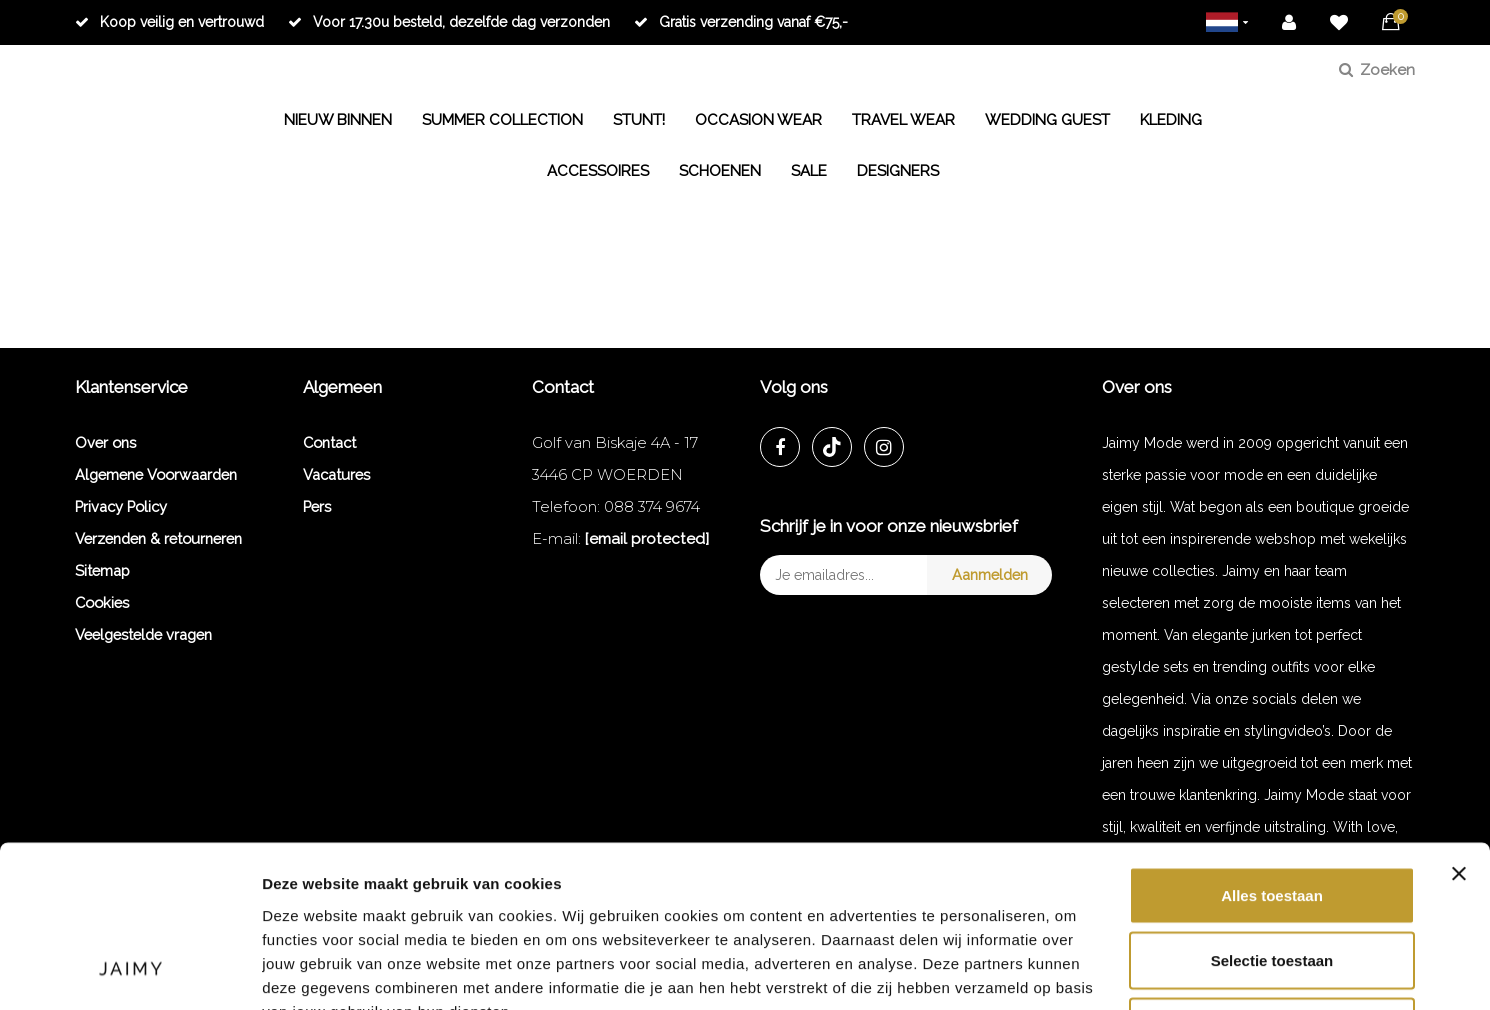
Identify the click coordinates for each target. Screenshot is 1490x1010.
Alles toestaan (1272, 747)
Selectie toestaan (1272, 813)
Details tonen (1072, 970)
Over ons (105, 442)
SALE (809, 171)
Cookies (102, 602)
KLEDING (1171, 120)
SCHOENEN (720, 171)
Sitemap (102, 570)
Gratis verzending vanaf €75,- (741, 22)
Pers (317, 506)
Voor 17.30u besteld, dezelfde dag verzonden (449, 22)
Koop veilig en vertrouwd (169, 22)
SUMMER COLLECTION (502, 120)
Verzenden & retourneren (158, 538)
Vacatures (336, 474)
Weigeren (1271, 878)
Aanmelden (990, 574)
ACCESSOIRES (598, 171)
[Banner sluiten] (1459, 726)
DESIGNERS (898, 171)
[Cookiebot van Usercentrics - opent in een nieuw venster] (129, 971)
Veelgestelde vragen (143, 634)
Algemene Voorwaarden (156, 474)
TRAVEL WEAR (903, 120)
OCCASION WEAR (758, 120)
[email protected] (647, 538)
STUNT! (639, 120)
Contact (329, 442)
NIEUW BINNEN (338, 120)
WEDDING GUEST (1047, 120)
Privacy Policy (121, 506)
